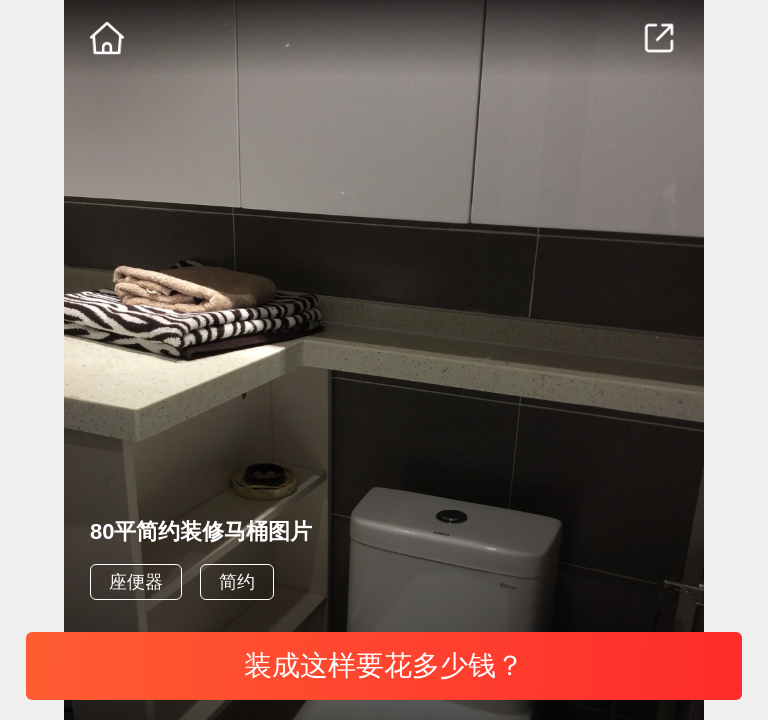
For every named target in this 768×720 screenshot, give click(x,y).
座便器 (136, 582)
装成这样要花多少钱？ (384, 665)
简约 (237, 582)
